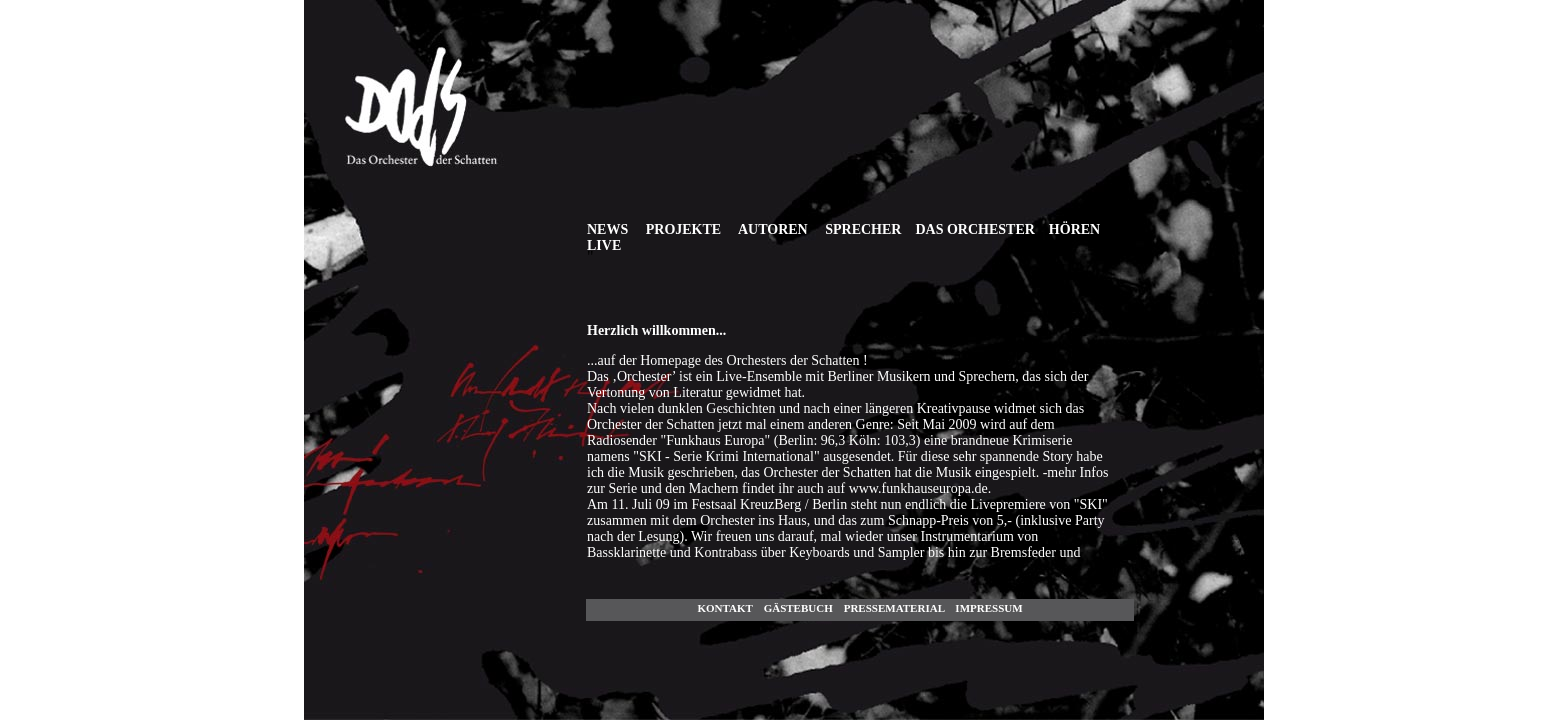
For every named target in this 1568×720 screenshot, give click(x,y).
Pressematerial (894, 608)
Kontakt (724, 608)
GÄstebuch (798, 608)
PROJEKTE (683, 229)
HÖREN (1074, 229)
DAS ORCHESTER (974, 229)
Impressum (988, 608)
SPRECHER (863, 229)
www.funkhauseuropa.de (918, 488)
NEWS (607, 229)
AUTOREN (773, 229)
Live (604, 245)
